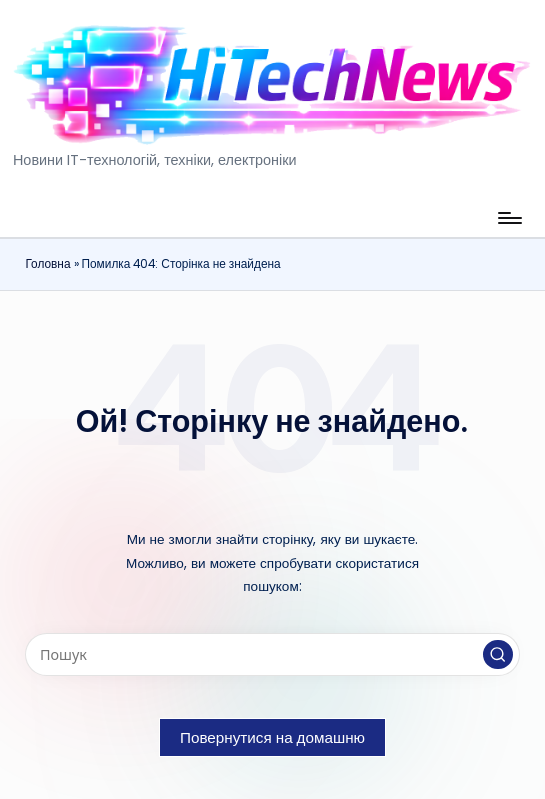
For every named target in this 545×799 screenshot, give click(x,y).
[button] (498, 655)
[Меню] (508, 218)
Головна (47, 264)
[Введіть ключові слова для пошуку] (272, 654)
